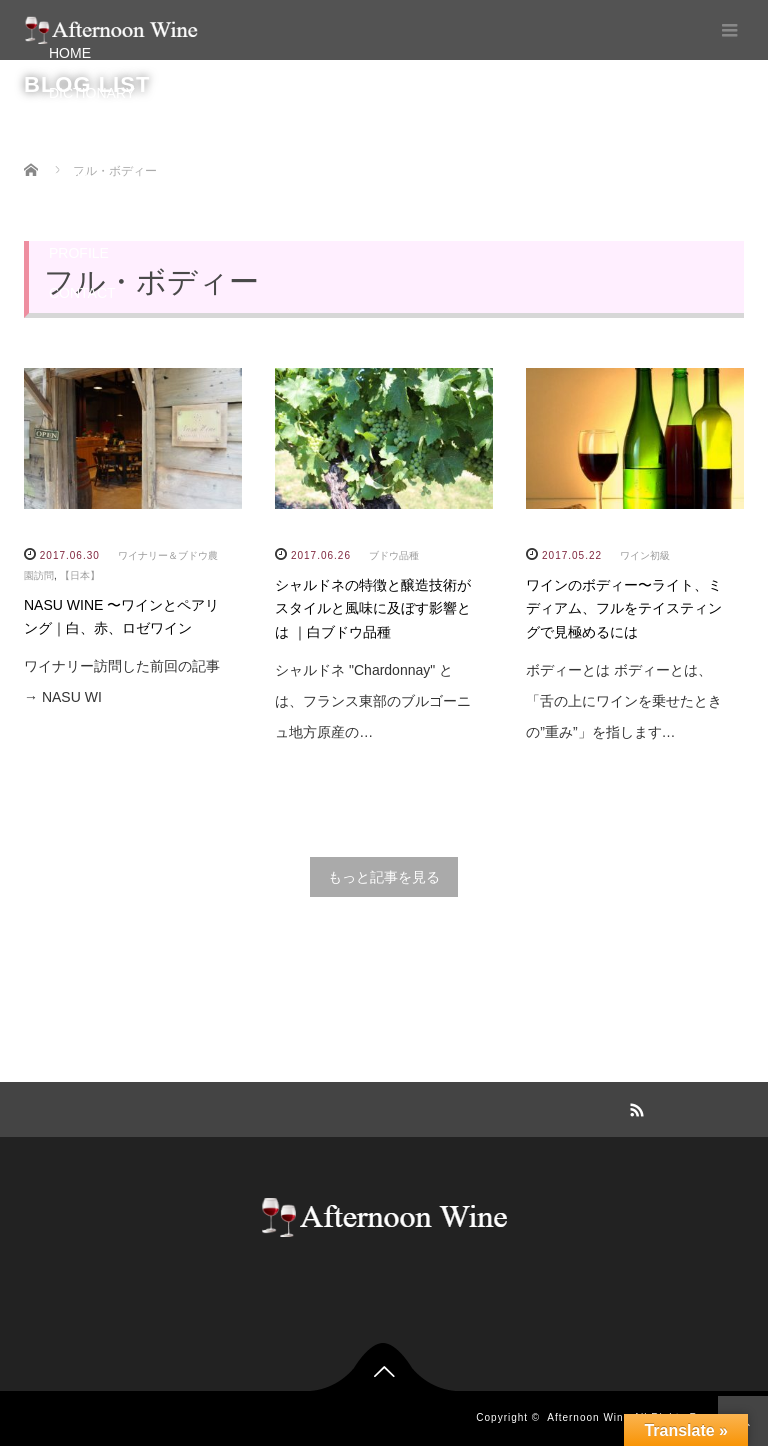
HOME (70, 53)
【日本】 (80, 575)
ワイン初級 (645, 555)
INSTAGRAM (90, 213)
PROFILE (79, 253)
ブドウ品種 (394, 555)
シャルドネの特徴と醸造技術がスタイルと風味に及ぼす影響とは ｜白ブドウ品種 (373, 609)
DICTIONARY (92, 93)
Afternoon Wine (588, 1417)
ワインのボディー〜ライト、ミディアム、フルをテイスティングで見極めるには (624, 609)
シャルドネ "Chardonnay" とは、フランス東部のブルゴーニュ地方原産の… (373, 701)
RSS (634, 1107)
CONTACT (82, 293)
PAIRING (77, 133)
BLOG (68, 173)
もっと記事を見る (384, 877)
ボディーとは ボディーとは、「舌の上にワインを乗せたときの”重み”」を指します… (624, 701)
